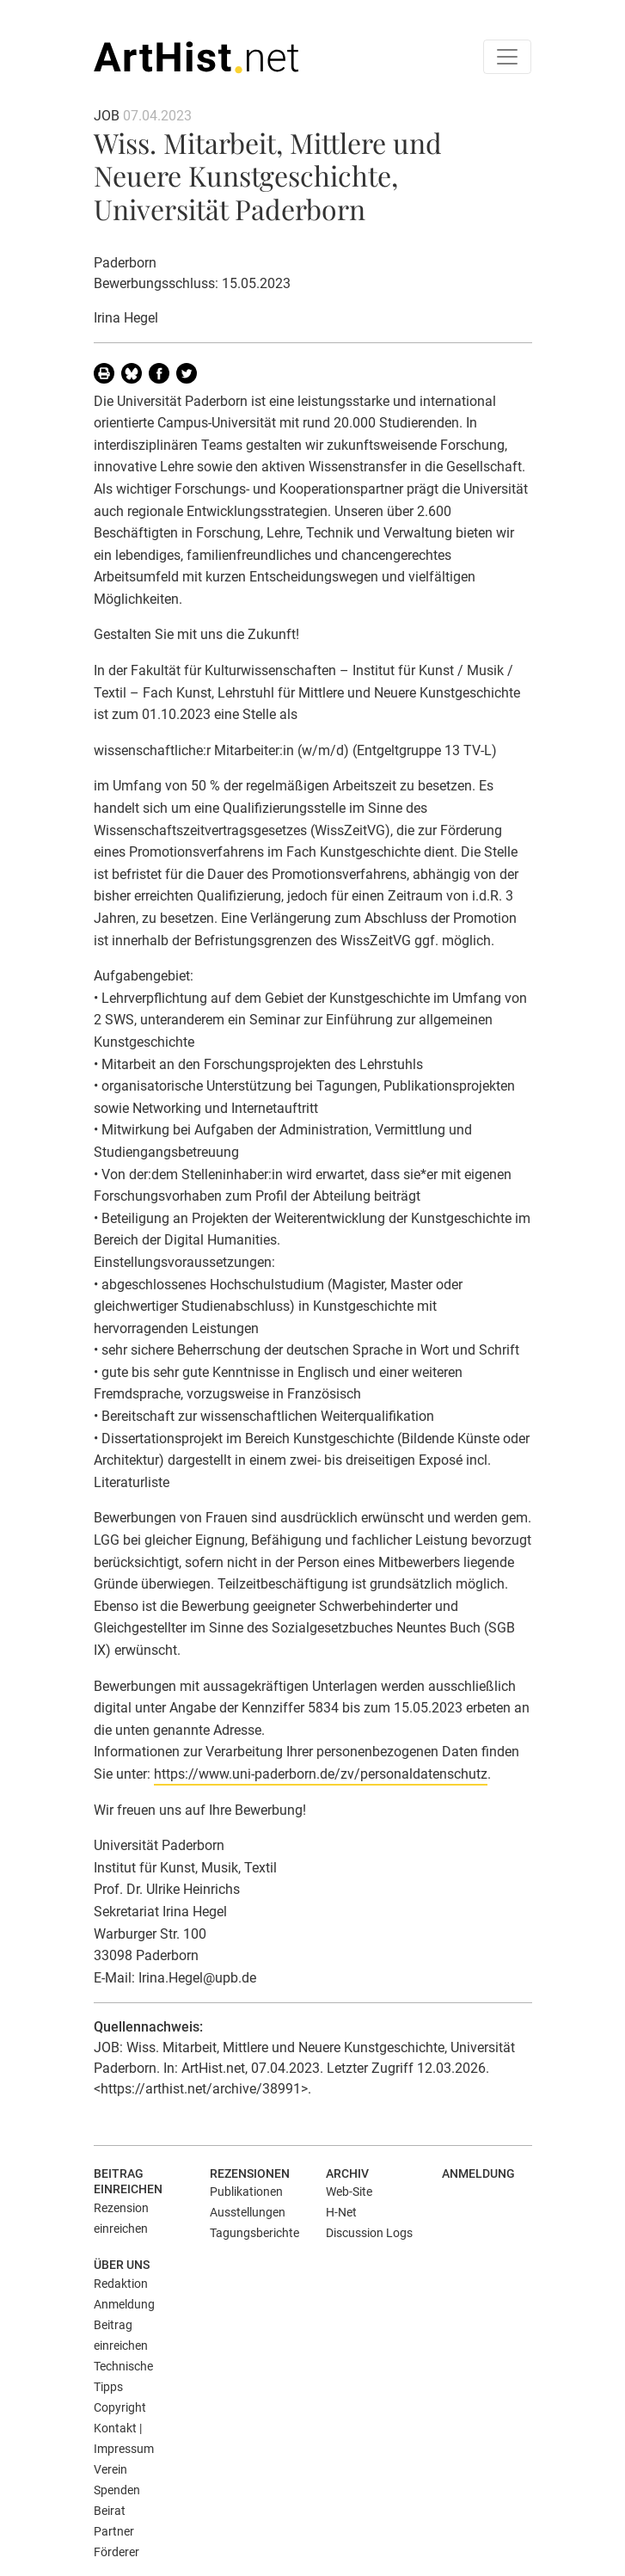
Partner (114, 2531)
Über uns (122, 2265)
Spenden (117, 2490)
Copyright (120, 2407)
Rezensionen (250, 2173)
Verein (110, 2469)
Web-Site (349, 2191)
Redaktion (121, 2283)
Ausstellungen (247, 2212)
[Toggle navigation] (507, 57)
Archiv (347, 2173)
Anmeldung (478, 2173)
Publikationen (246, 2191)
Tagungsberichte (254, 2233)
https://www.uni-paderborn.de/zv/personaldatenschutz (320, 1774)
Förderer (116, 2552)
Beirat (110, 2511)
